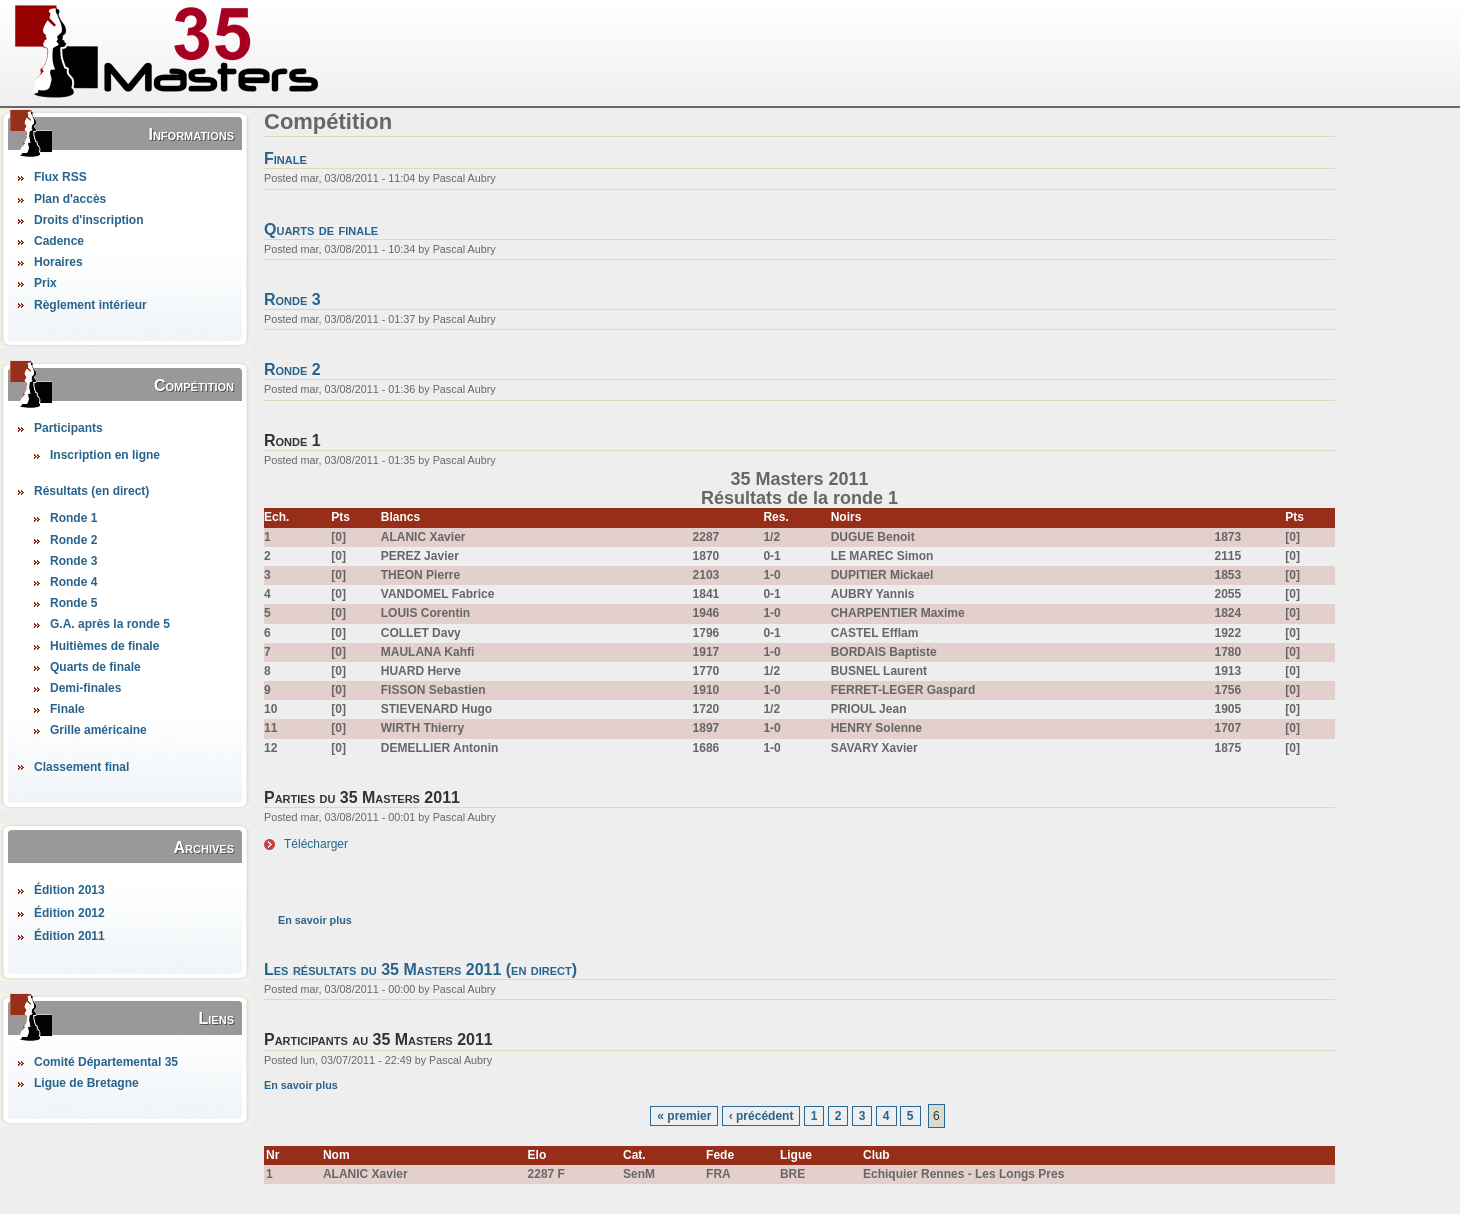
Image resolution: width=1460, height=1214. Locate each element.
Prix (45, 283)
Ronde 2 (73, 540)
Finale (67, 709)
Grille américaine (98, 730)
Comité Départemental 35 (106, 1062)
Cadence (59, 241)
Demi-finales (85, 688)
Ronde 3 (73, 561)
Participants (68, 428)
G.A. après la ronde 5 (110, 624)
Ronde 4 (73, 582)
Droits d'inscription (89, 220)
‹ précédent (761, 1116)
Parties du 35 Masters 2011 (362, 797)
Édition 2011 (69, 936)
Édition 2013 (69, 890)
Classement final (81, 767)
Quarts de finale (95, 667)
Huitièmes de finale (104, 646)
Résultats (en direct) (91, 491)
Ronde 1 (73, 518)
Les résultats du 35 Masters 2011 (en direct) (420, 969)
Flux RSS (60, 177)
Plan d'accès (70, 199)
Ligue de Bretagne (86, 1083)
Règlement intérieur (90, 305)
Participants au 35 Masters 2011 (378, 1039)
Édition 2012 (69, 913)
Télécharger (316, 844)
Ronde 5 (73, 603)
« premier (684, 1116)
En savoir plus (315, 920)
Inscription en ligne (105, 455)
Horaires (58, 262)
